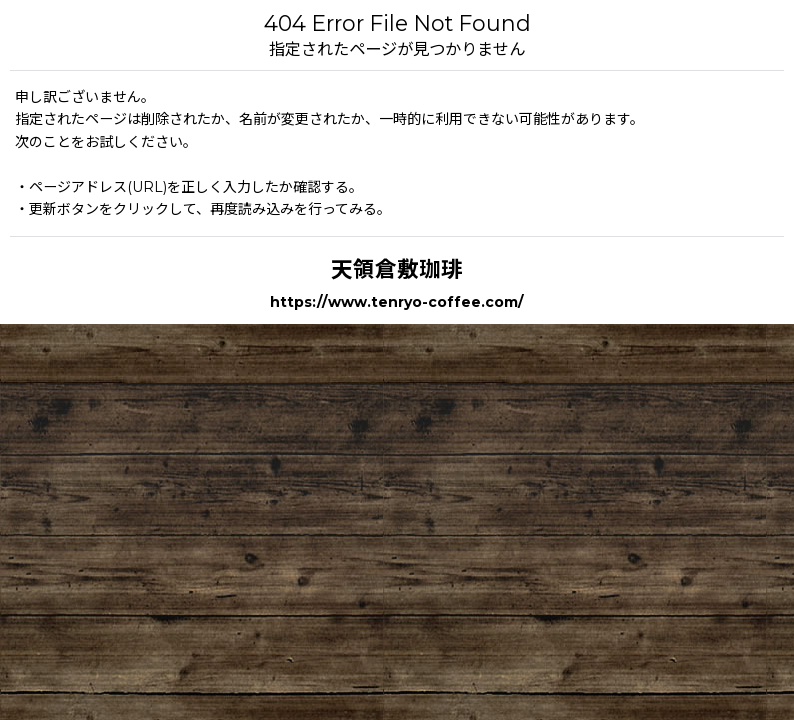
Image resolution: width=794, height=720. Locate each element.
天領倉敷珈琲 (397, 269)
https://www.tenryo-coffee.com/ (397, 302)
